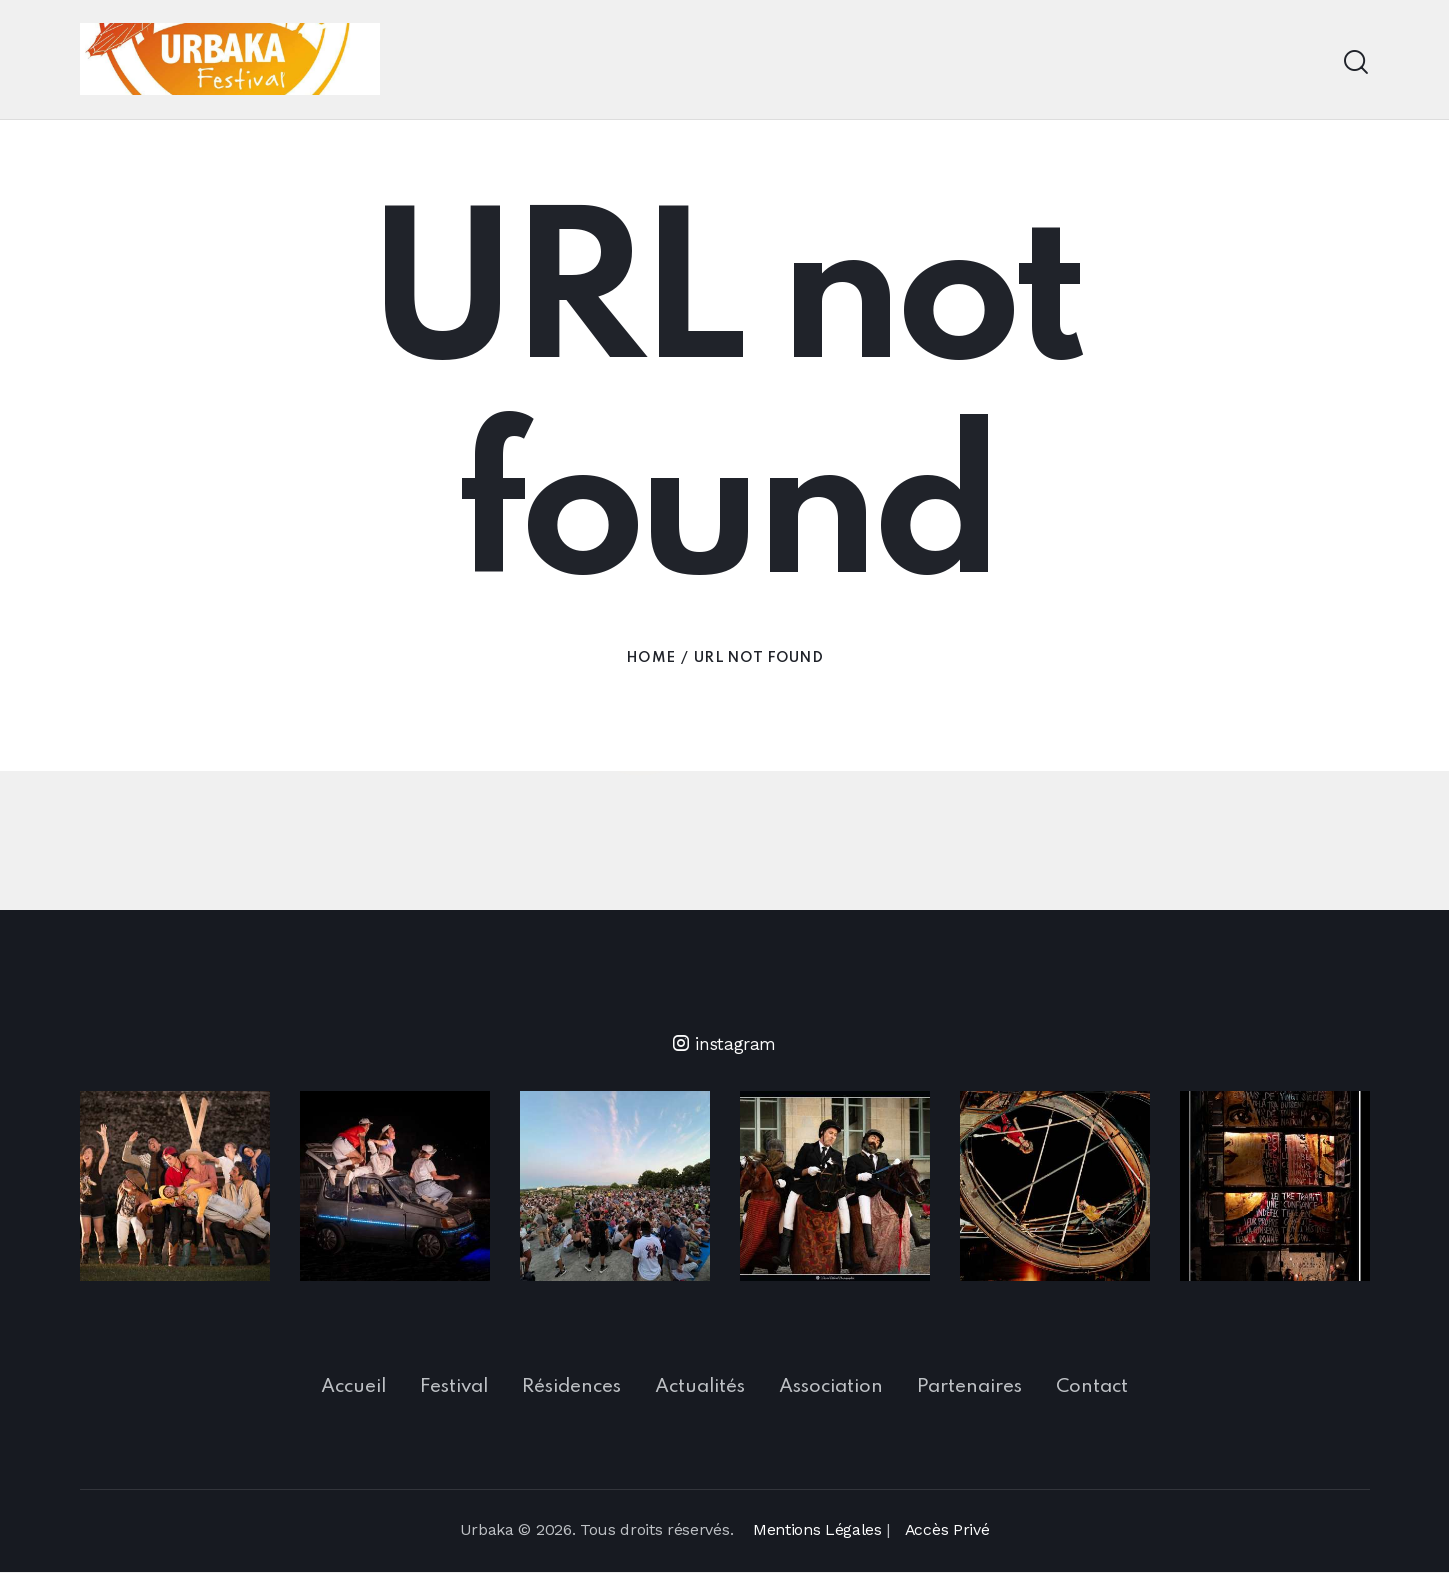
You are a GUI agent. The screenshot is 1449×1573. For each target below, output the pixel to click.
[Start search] (1356, 62)
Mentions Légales (816, 1530)
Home (650, 663)
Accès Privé (946, 1530)
